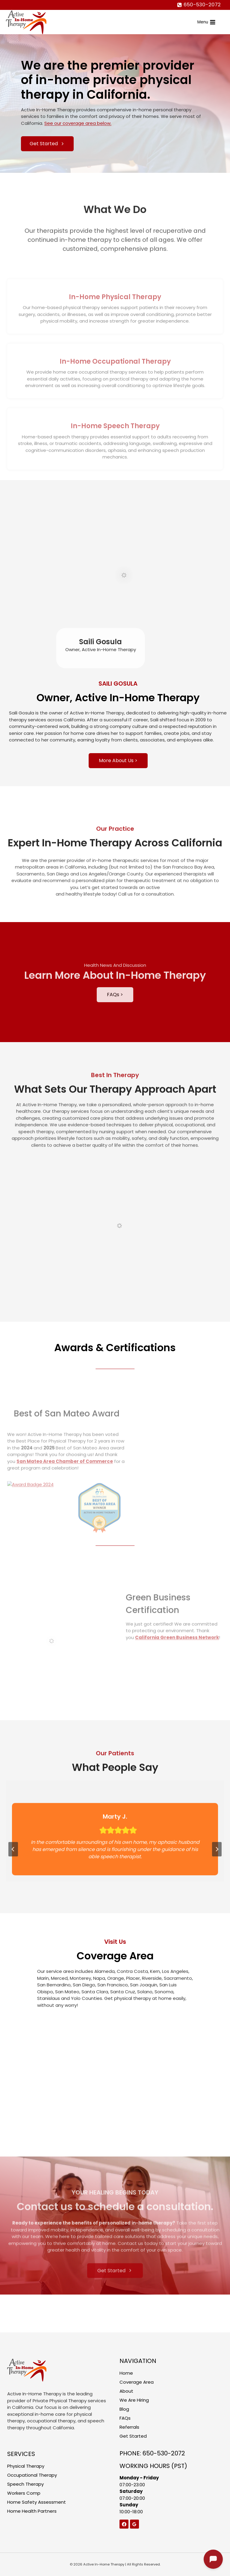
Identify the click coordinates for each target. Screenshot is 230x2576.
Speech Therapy (25, 2484)
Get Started (133, 2436)
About (126, 2391)
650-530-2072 (164, 2453)
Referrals (129, 2427)
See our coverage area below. (77, 123)
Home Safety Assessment (36, 2502)
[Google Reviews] (134, 2524)
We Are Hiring (134, 2400)
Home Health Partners (32, 2511)
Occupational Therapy (32, 2475)
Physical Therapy (25, 2466)
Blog (124, 2409)
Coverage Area (136, 2382)
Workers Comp (23, 2493)
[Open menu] (206, 22)
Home (126, 2373)
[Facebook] (123, 2524)
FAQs (125, 2418)
